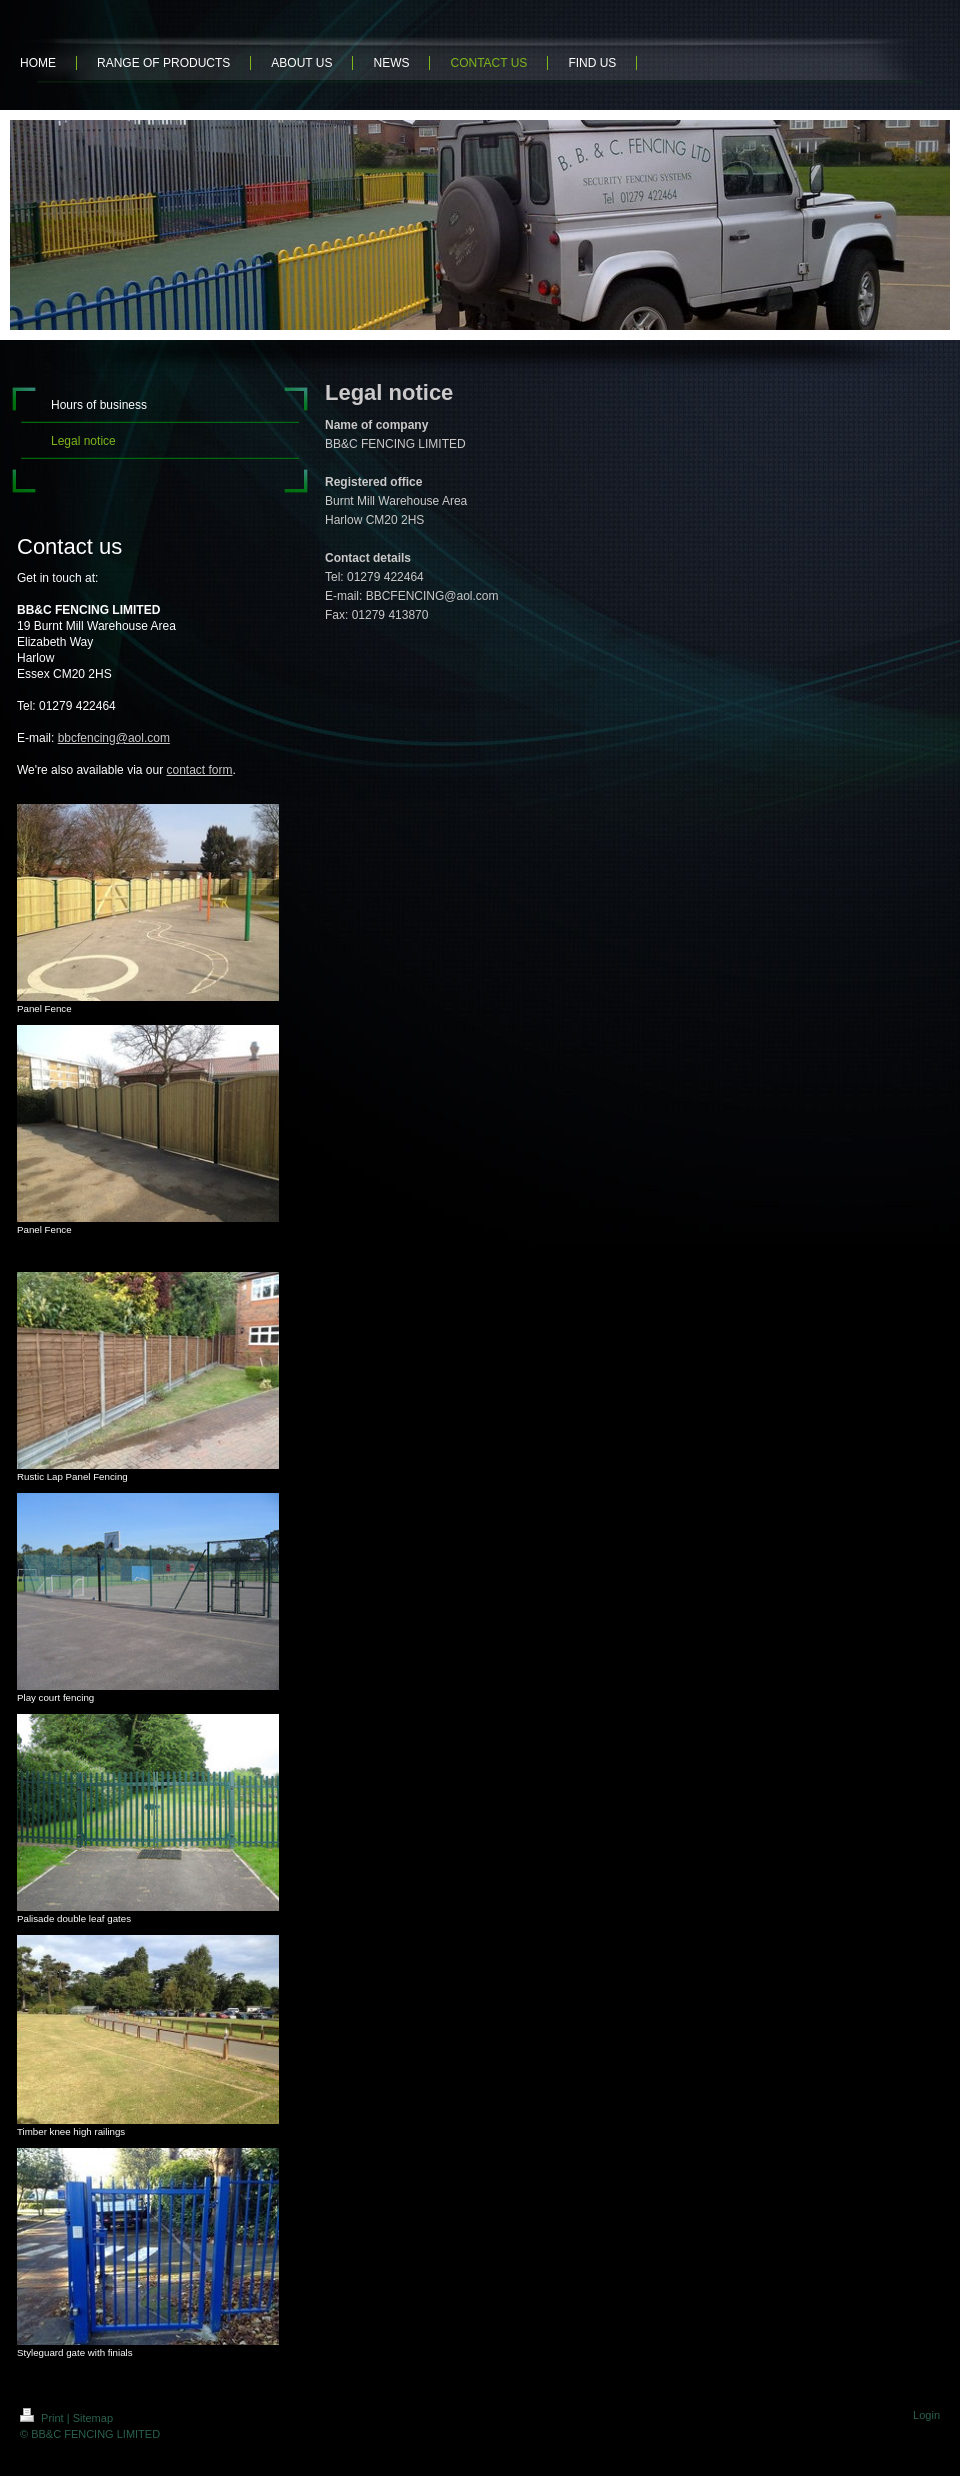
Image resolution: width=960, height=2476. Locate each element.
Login (926, 2415)
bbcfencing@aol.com (114, 738)
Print (43, 2418)
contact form (199, 770)
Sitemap (93, 2418)
